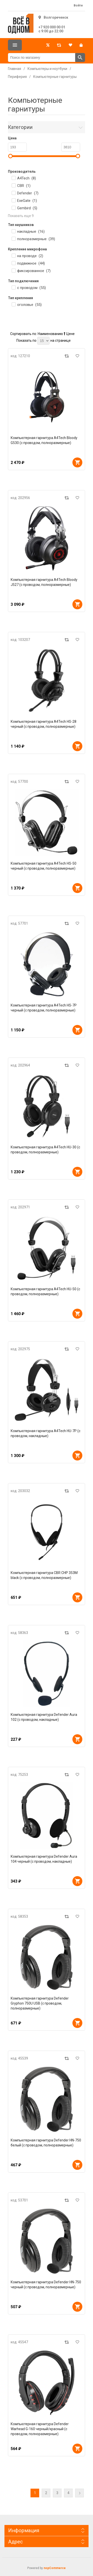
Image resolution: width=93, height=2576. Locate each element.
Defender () (27, 193)
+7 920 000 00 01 (51, 27)
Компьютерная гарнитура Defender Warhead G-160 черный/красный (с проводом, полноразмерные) (40, 2429)
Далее (79, 2493)
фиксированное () (34, 271)
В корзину (77, 462)
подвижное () (31, 263)
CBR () (24, 185)
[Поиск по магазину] (41, 57)
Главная (14, 69)
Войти (78, 5)
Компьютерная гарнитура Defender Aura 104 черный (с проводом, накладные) (44, 1858)
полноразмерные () (36, 239)
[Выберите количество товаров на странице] (43, 341)
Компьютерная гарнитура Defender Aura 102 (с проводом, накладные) (44, 1717)
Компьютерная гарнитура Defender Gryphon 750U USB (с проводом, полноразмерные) (40, 2003)
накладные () (31, 231)
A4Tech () (26, 178)
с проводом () (31, 287)
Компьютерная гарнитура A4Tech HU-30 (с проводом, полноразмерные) (45, 1149)
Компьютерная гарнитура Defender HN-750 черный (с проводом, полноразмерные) (46, 2284)
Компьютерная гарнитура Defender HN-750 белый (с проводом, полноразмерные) (46, 2142)
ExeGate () (27, 200)
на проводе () (30, 256)
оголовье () (29, 304)
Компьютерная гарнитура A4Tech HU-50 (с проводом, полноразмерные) (45, 1291)
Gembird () (27, 208)
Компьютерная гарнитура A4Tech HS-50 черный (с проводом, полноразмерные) (43, 865)
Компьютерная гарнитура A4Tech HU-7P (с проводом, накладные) (45, 1433)
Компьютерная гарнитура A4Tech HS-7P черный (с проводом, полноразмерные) (44, 1007)
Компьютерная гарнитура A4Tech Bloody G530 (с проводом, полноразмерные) (44, 440)
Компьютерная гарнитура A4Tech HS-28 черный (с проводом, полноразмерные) (43, 724)
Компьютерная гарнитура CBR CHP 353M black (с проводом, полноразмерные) (44, 1575)
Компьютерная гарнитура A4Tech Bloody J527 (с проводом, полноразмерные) (44, 582)
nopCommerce (55, 2568)
